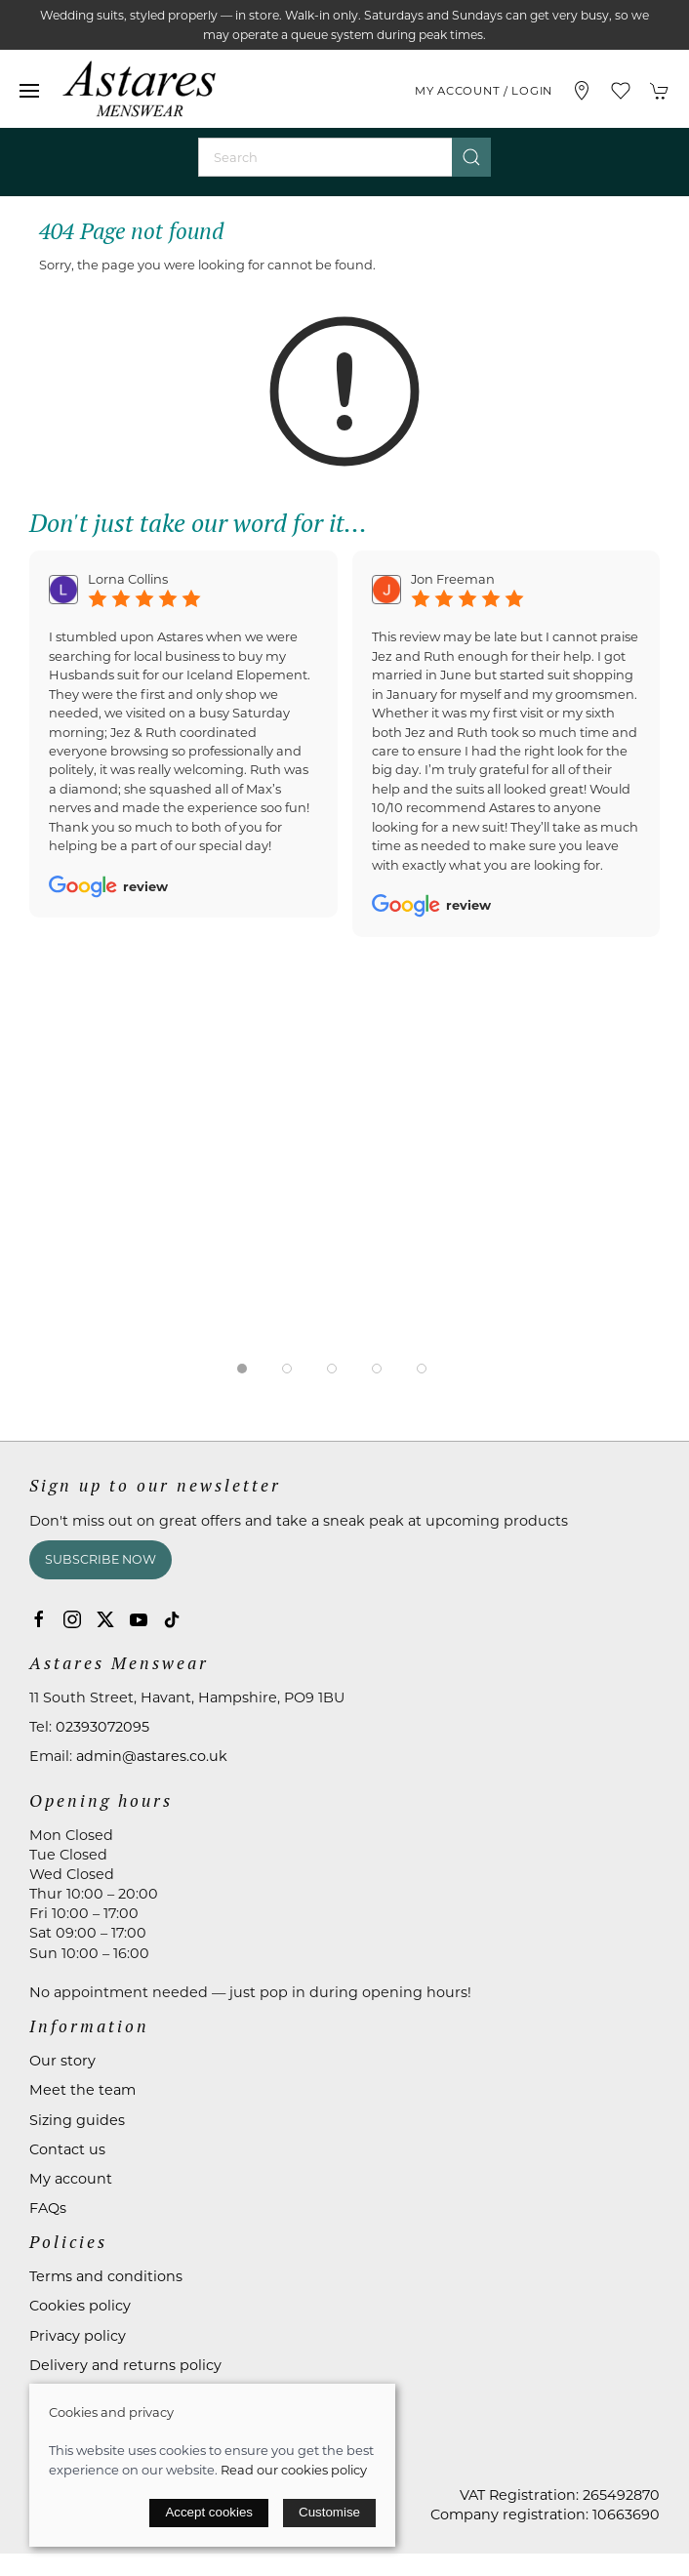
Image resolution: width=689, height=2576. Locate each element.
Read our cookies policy (294, 2469)
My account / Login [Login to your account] (483, 91)
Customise (329, 2512)
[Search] (344, 157)
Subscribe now (100, 1559)
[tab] (242, 1368)
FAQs (47, 2208)
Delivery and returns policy (125, 2365)
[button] (29, 90)
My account (70, 2179)
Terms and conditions (105, 2276)
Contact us (67, 2149)
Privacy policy (77, 2336)
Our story (62, 2060)
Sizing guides (77, 2120)
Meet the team (82, 2090)
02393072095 (102, 1727)
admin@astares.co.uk (151, 1756)
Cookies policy (80, 2305)
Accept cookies (209, 2512)
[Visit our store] (581, 90)
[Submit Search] (471, 157)
